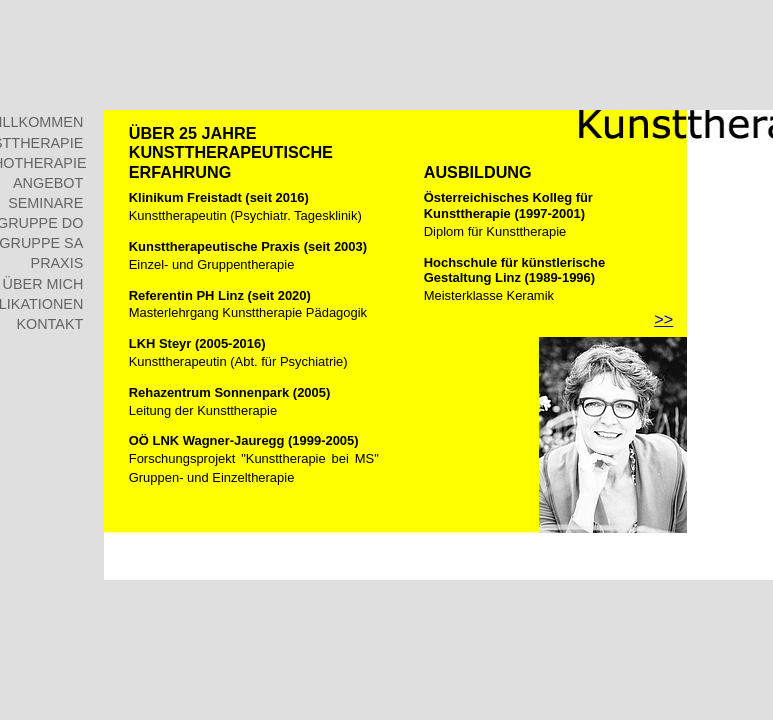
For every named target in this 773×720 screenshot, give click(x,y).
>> (663, 319)
